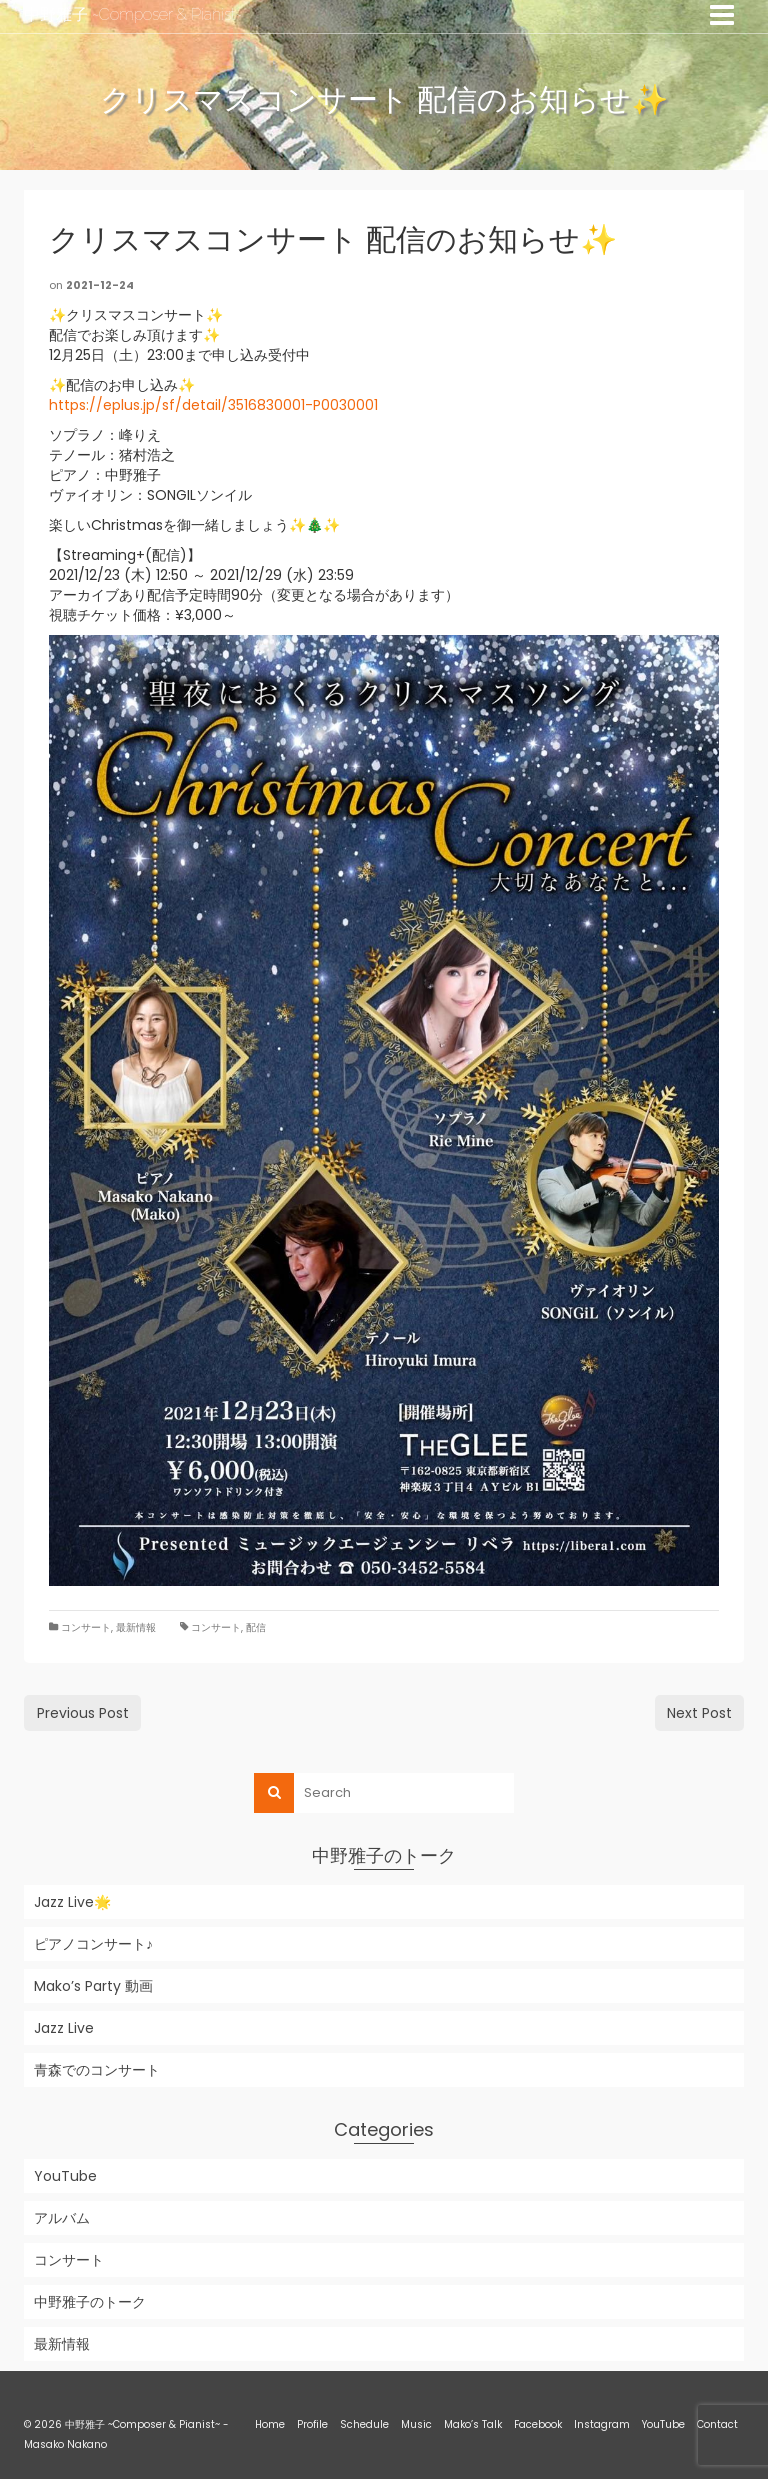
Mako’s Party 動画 (93, 1986)
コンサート (86, 1627)
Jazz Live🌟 (72, 1902)
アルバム (62, 2218)
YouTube (65, 2176)
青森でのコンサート (97, 2070)
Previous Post (83, 1713)
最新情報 (136, 1627)
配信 (256, 1627)
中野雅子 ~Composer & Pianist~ (133, 14)
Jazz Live (64, 2028)
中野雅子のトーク (90, 2302)
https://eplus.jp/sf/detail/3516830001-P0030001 (213, 405)
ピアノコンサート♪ (93, 1944)
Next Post (699, 1713)
